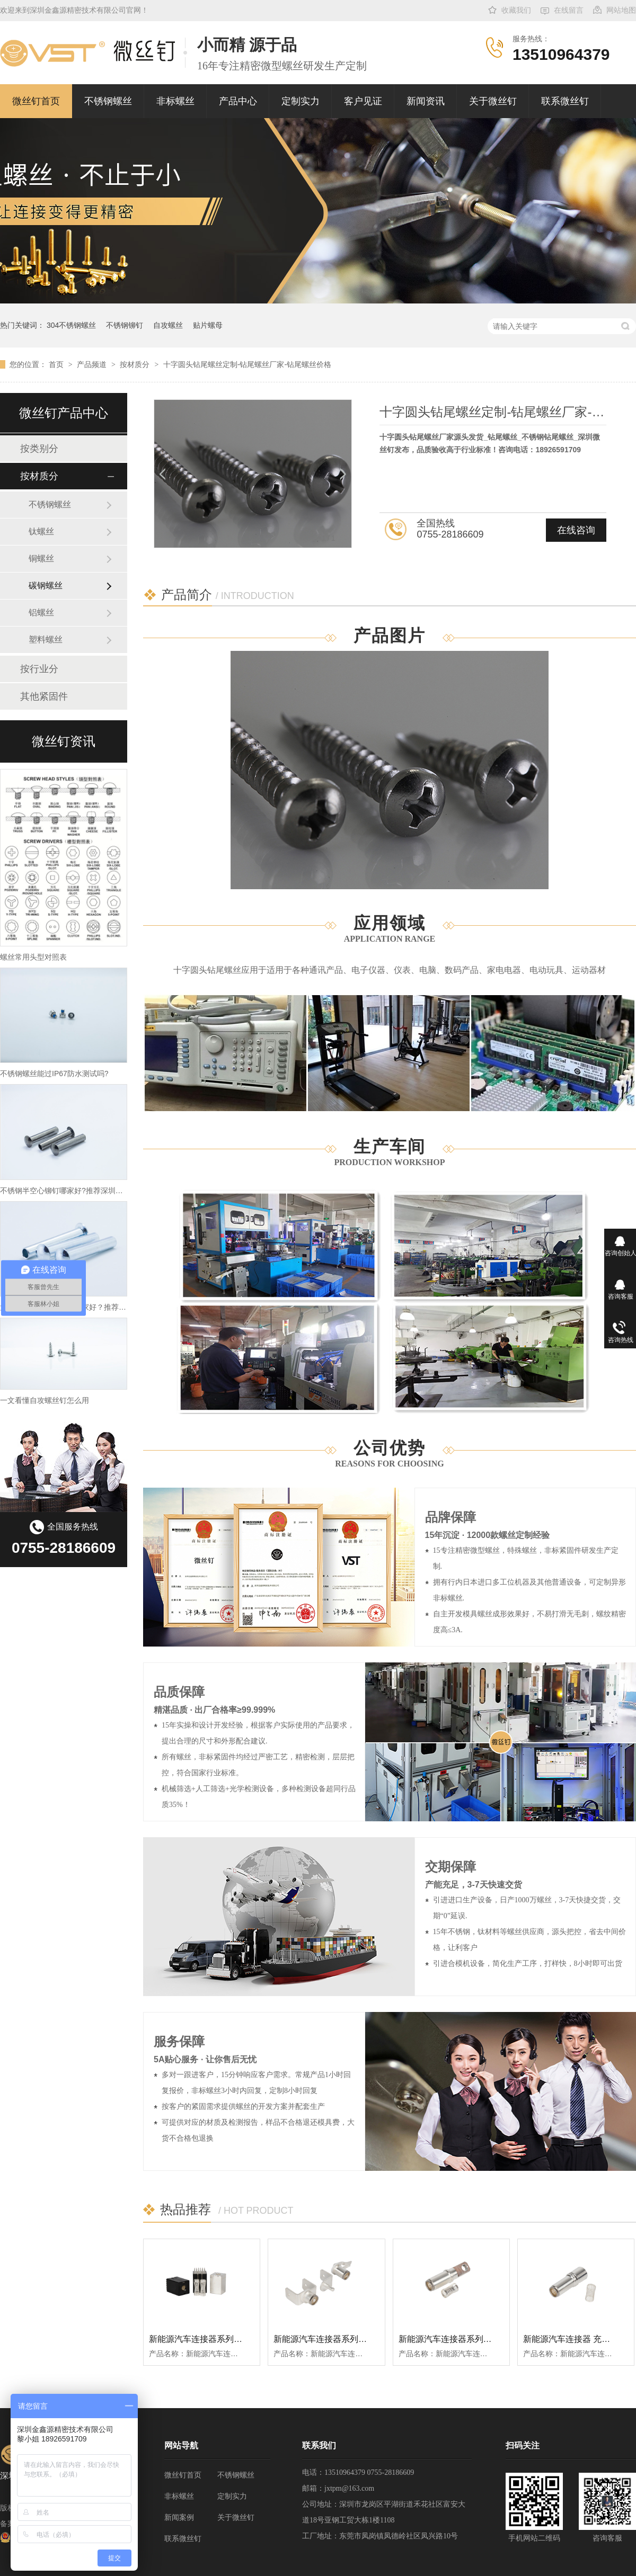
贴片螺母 (208, 325)
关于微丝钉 (493, 101)
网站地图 (621, 10)
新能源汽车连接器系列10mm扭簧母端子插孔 (482, 2339)
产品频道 (93, 364)
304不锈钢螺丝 (71, 325)
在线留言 (569, 10)
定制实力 (300, 101)
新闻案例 (179, 2517)
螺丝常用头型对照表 (33, 957)
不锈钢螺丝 (108, 101)
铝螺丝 (41, 612)
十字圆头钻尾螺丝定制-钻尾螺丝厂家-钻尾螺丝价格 (247, 364)
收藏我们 (516, 10)
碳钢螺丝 (46, 585)
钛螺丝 (41, 531)
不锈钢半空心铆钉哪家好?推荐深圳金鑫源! (70, 1190)
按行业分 (39, 669)
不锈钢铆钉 (124, 325)
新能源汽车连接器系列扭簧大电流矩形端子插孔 (238, 2339)
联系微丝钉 (565, 101)
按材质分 (136, 364)
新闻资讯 (426, 101)
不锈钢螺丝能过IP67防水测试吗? (54, 1073)
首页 (57, 364)
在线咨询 (576, 530)
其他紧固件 (44, 696)
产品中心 (238, 101)
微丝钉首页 (36, 101)
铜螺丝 (41, 558)
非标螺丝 (175, 101)
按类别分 (39, 448)
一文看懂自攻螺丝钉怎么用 (44, 1400)
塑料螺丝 (46, 639)
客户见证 (363, 101)
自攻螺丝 (168, 325)
